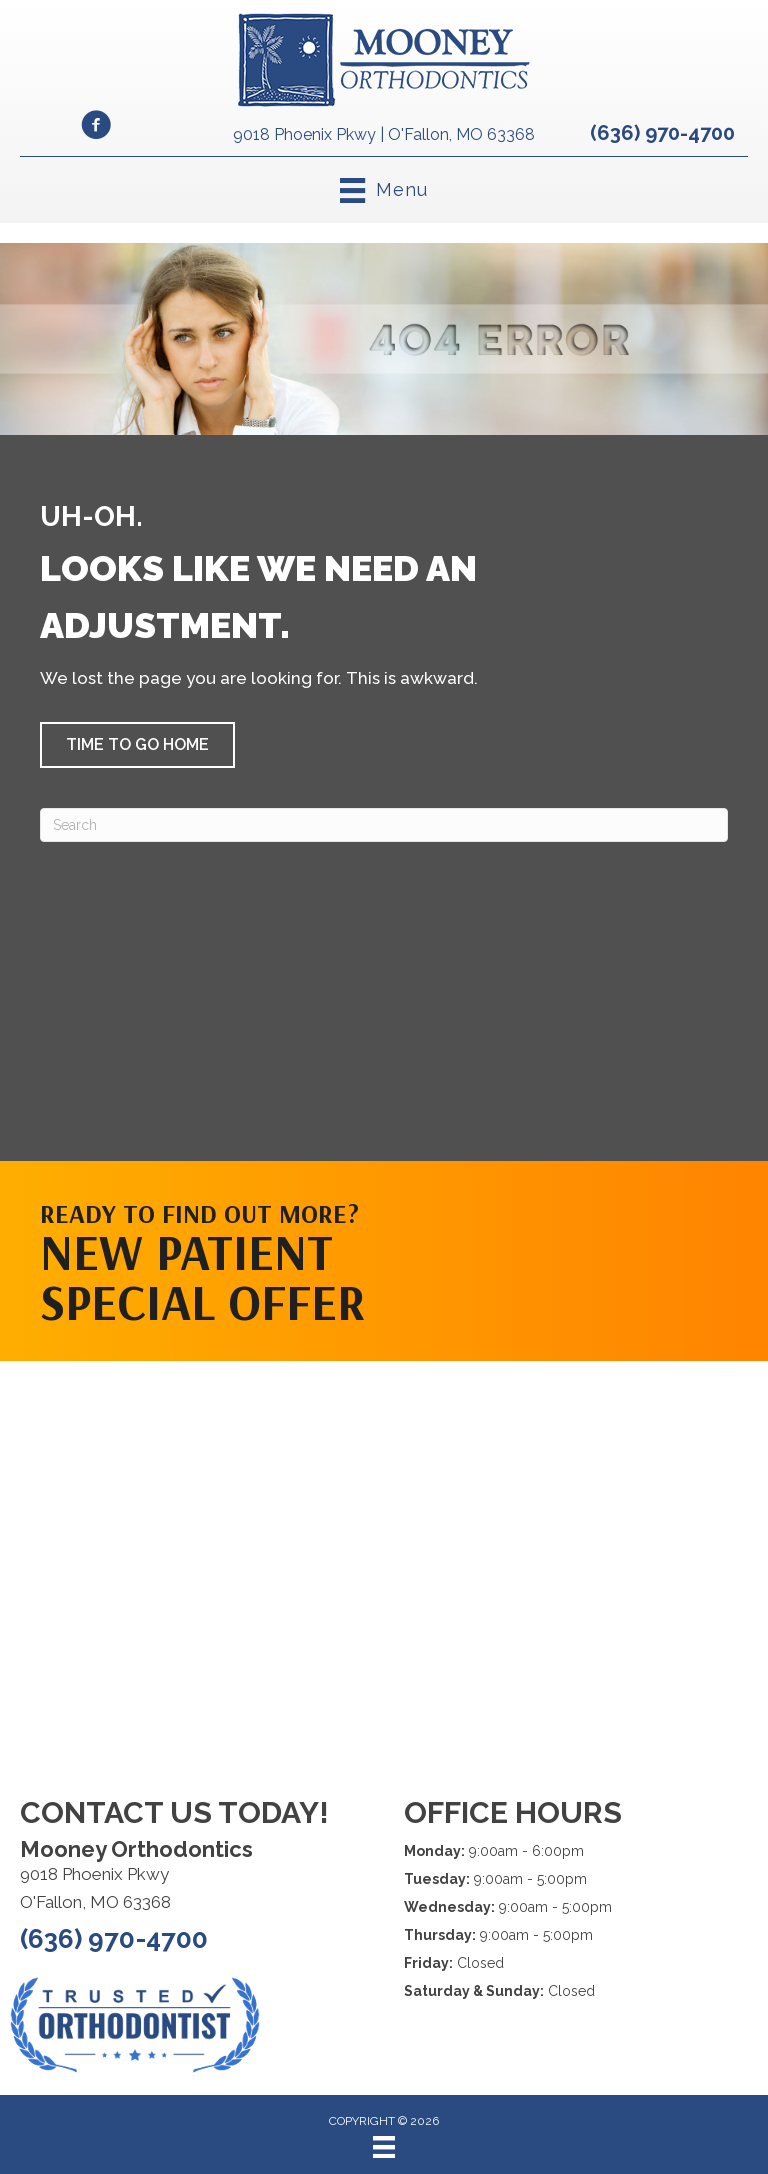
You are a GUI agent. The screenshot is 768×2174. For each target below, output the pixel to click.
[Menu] (384, 2147)
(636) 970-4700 (662, 133)
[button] (137, 745)
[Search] (384, 825)
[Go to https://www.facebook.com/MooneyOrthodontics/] (96, 128)
